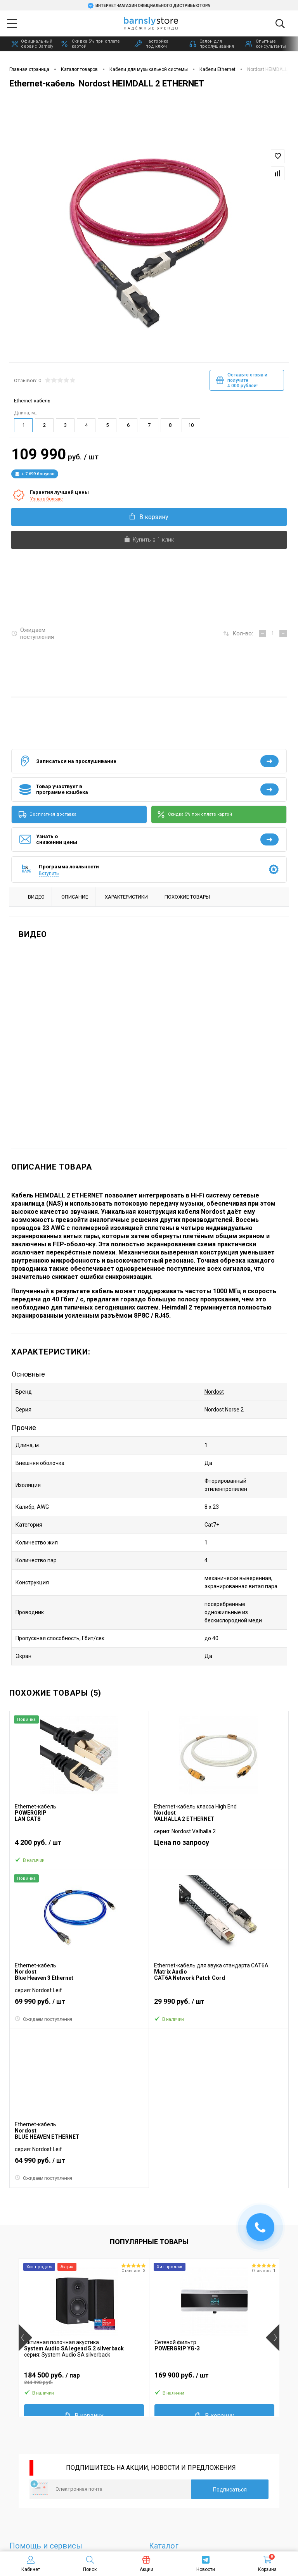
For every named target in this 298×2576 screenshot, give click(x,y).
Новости (205, 2564)
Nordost (214, 1392)
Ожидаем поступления (32, 633)
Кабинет (30, 2564)
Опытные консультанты (265, 44)
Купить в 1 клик (149, 539)
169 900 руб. (214, 2378)
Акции (146, 2564)
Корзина (267, 2564)
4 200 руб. (79, 1845)
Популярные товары (149, 2242)
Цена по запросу (181, 1842)
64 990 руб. (79, 2163)
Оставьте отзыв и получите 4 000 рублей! (241, 380)
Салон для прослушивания (211, 44)
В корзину (149, 517)
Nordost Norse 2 (224, 1409)
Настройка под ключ (151, 44)
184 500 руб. (84, 2378)
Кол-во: (242, 633)
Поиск (90, 2564)
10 (191, 425)
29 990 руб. (218, 2004)
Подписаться (230, 2489)
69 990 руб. (79, 2004)
